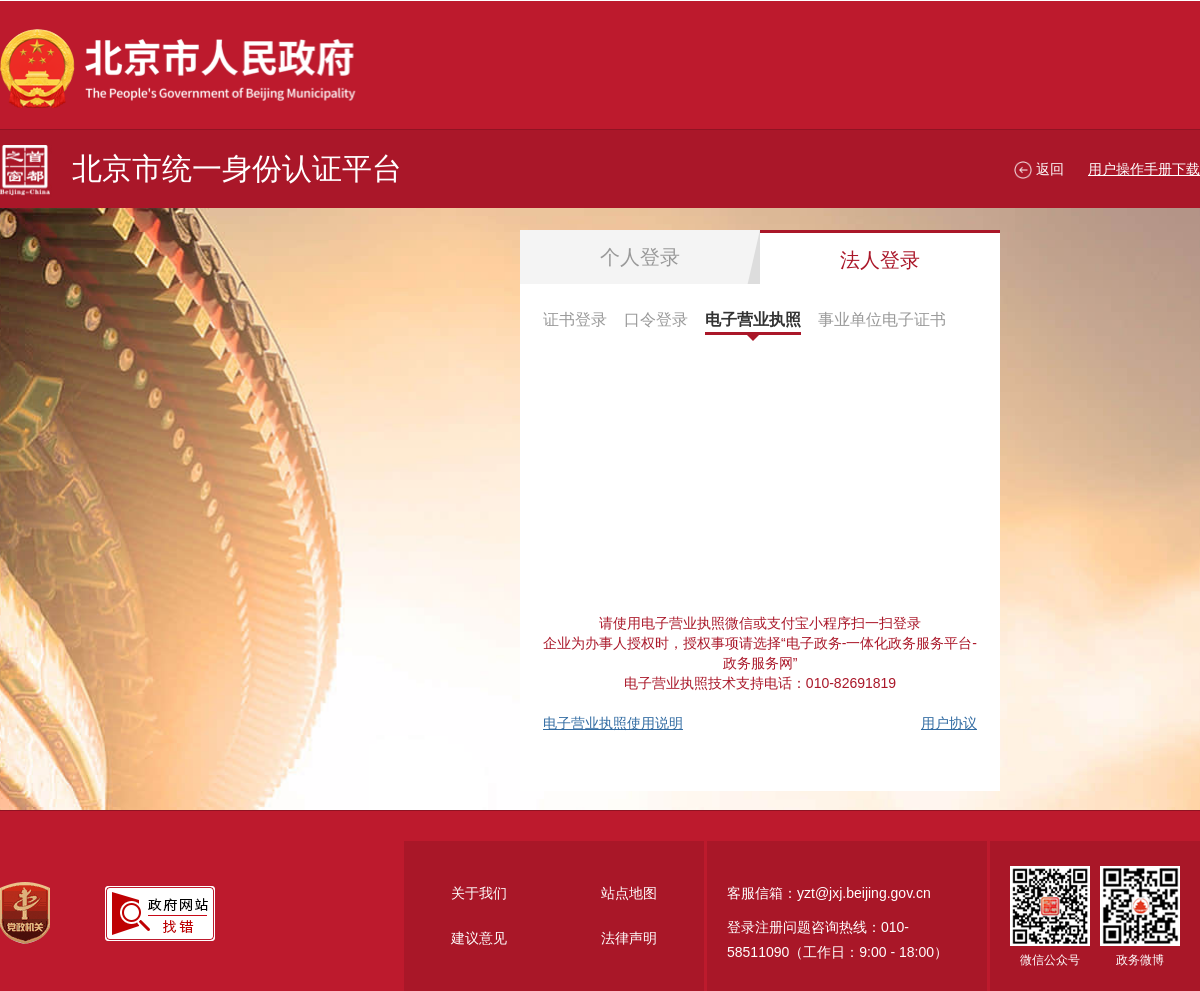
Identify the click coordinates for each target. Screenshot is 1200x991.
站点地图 (629, 893)
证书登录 (575, 319)
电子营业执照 (753, 319)
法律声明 (629, 938)
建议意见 (479, 938)
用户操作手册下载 (1144, 169)
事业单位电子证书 (882, 319)
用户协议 (949, 723)
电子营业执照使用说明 (613, 723)
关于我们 (479, 893)
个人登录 (640, 257)
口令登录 (656, 319)
